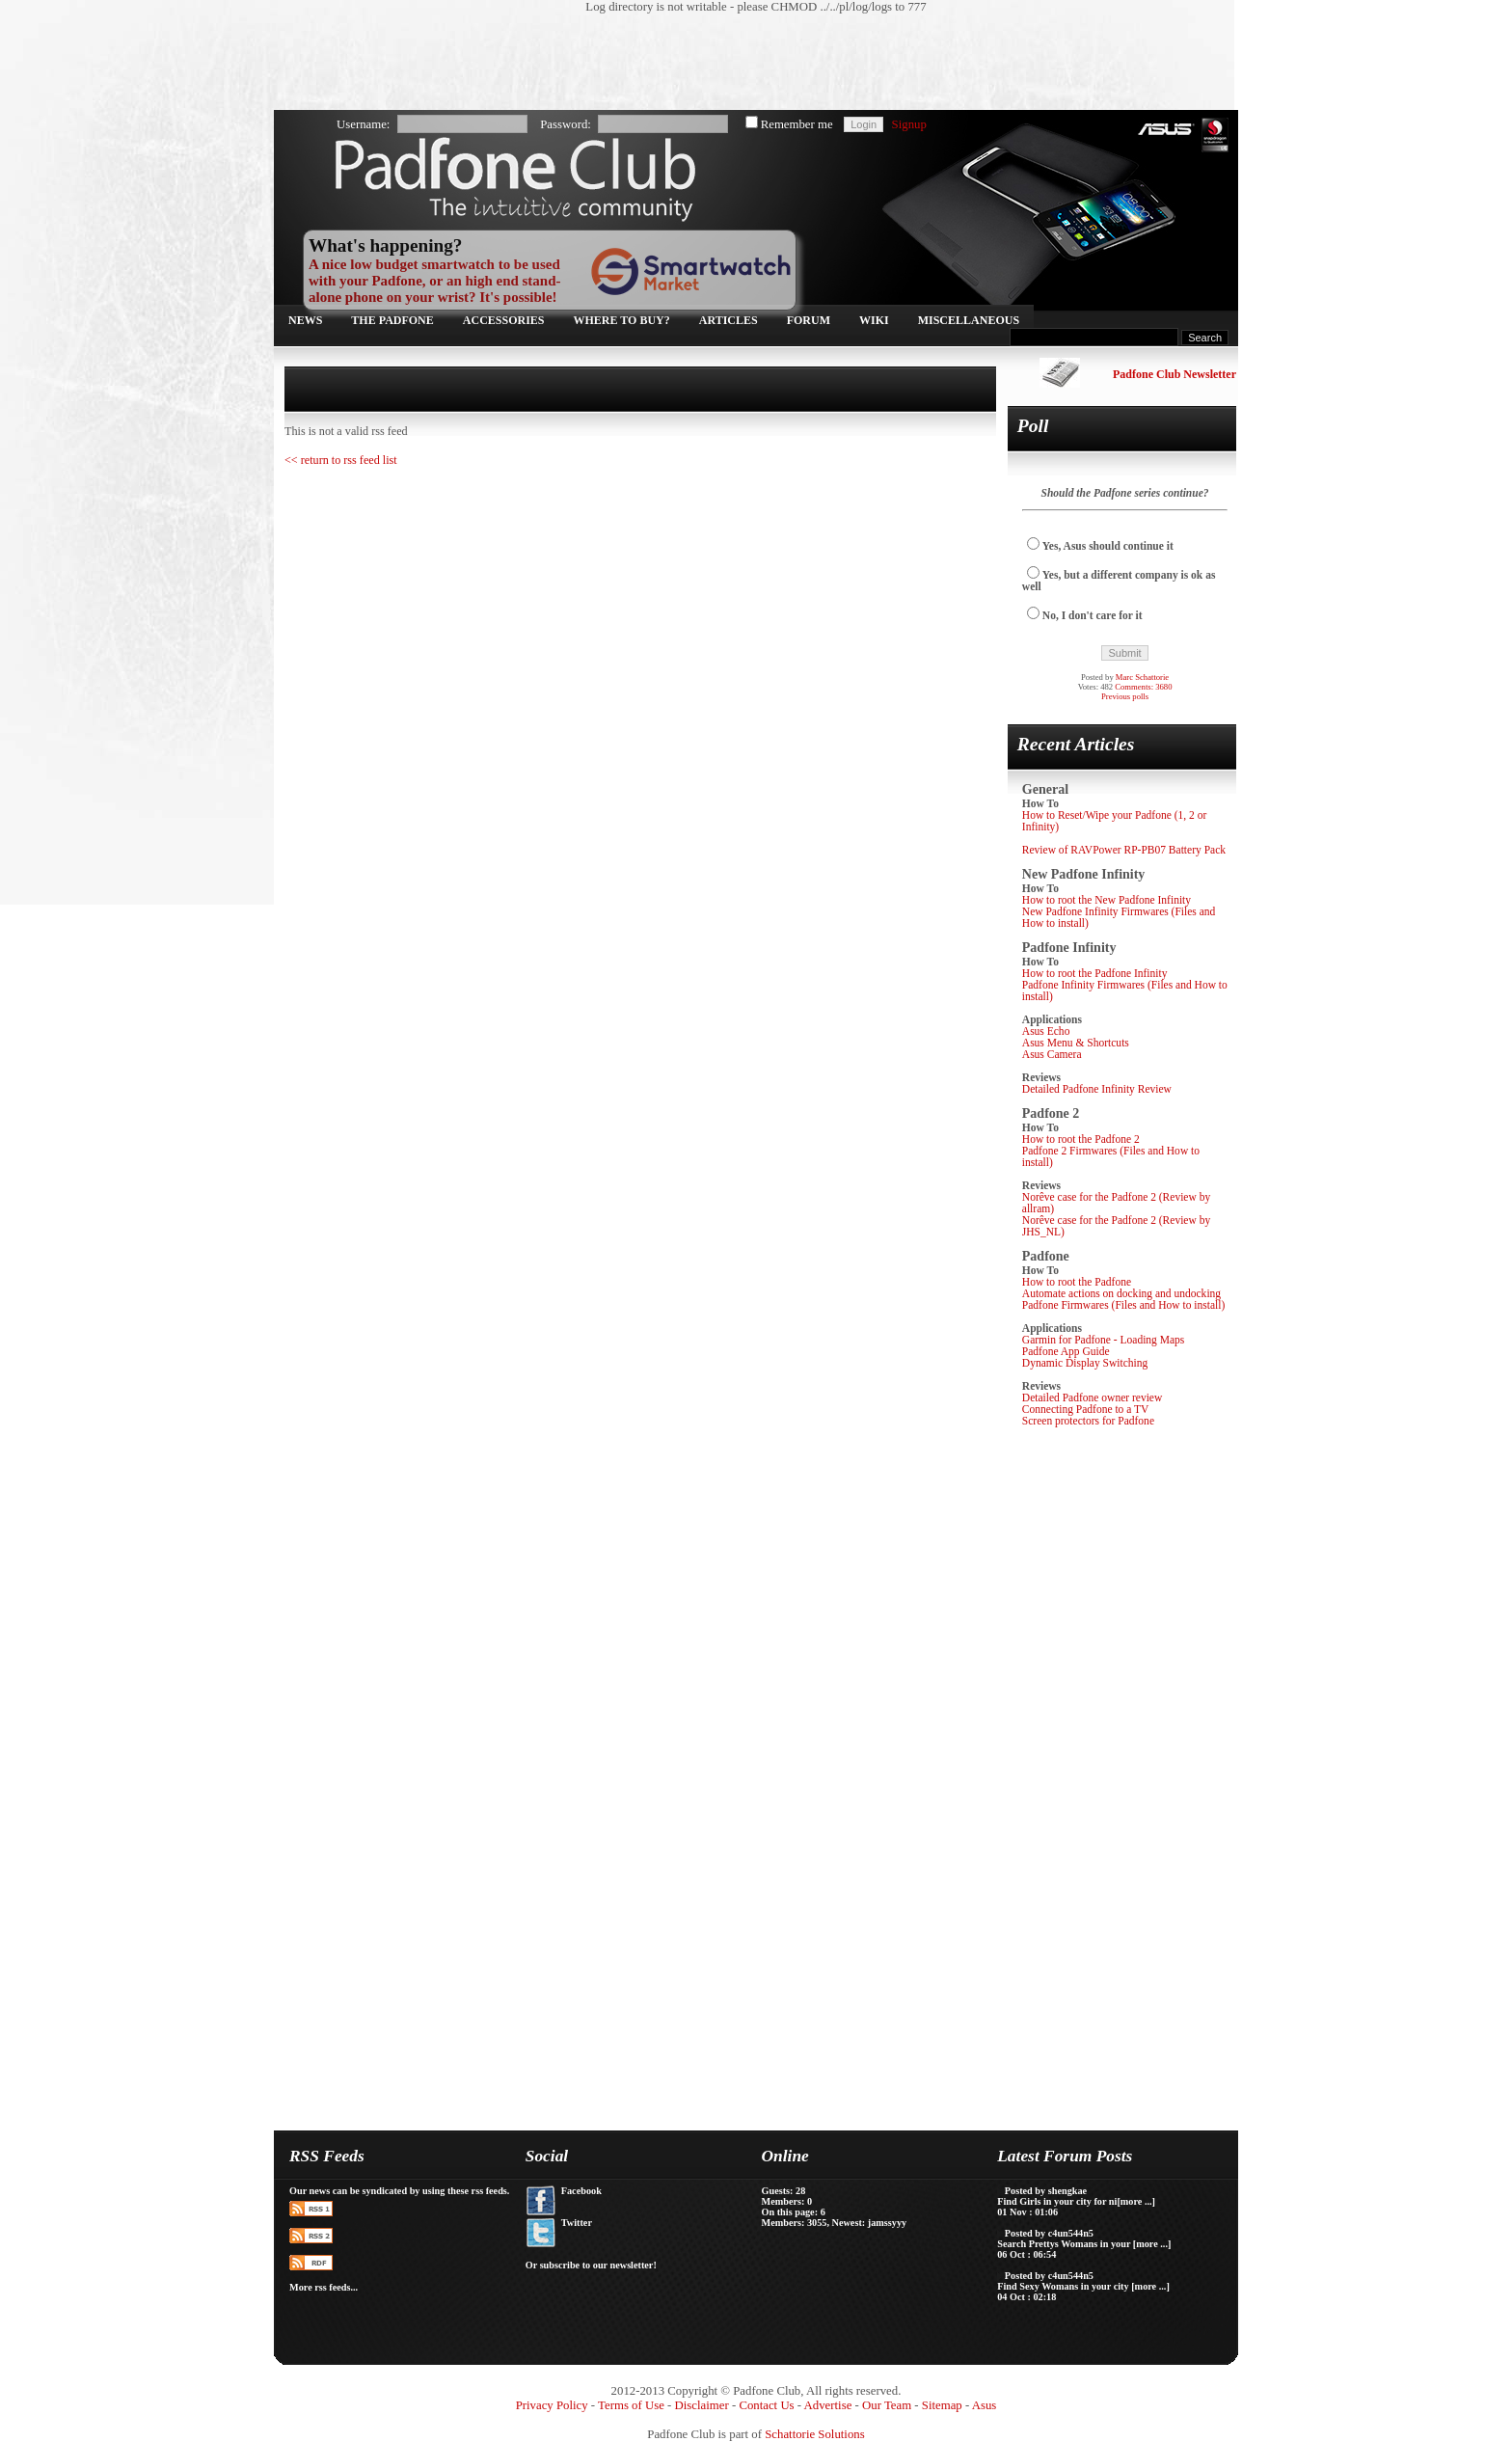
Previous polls (1124, 696)
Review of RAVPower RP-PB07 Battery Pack (1124, 849)
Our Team (886, 2405)
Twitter (576, 2222)
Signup (909, 124)
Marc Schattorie (1142, 677)
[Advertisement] (746, 62)
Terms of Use (631, 2405)
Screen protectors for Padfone (1088, 1420)
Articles (728, 320)
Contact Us (766, 2405)
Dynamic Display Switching (1085, 1363)
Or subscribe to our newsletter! (591, 2265)
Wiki (874, 320)
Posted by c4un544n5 (1049, 2233)
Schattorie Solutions (814, 2434)
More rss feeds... (323, 2287)
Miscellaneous (968, 320)
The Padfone (392, 320)
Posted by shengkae (1046, 2190)
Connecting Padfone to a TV (1085, 1409)
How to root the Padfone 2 (1081, 1139)
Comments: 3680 (1143, 687)
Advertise (828, 2405)
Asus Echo (1046, 1031)
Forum (808, 320)
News (305, 320)
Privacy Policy (552, 2405)
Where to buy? (622, 320)
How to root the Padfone (1076, 1282)
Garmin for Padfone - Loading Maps (1103, 1339)
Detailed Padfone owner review (1092, 1397)
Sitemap (942, 2405)
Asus (984, 2405)
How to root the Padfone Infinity (1095, 973)
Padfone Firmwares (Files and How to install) (1123, 1305)
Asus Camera (1052, 1054)
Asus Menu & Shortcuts (1075, 1042)
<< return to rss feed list (340, 460)
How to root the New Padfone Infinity (1106, 900)
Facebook (581, 2190)
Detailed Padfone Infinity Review (1097, 1089)
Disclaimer (702, 2405)
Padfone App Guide (1066, 1351)
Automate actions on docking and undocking (1121, 1293)
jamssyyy (887, 2222)
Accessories (504, 320)
